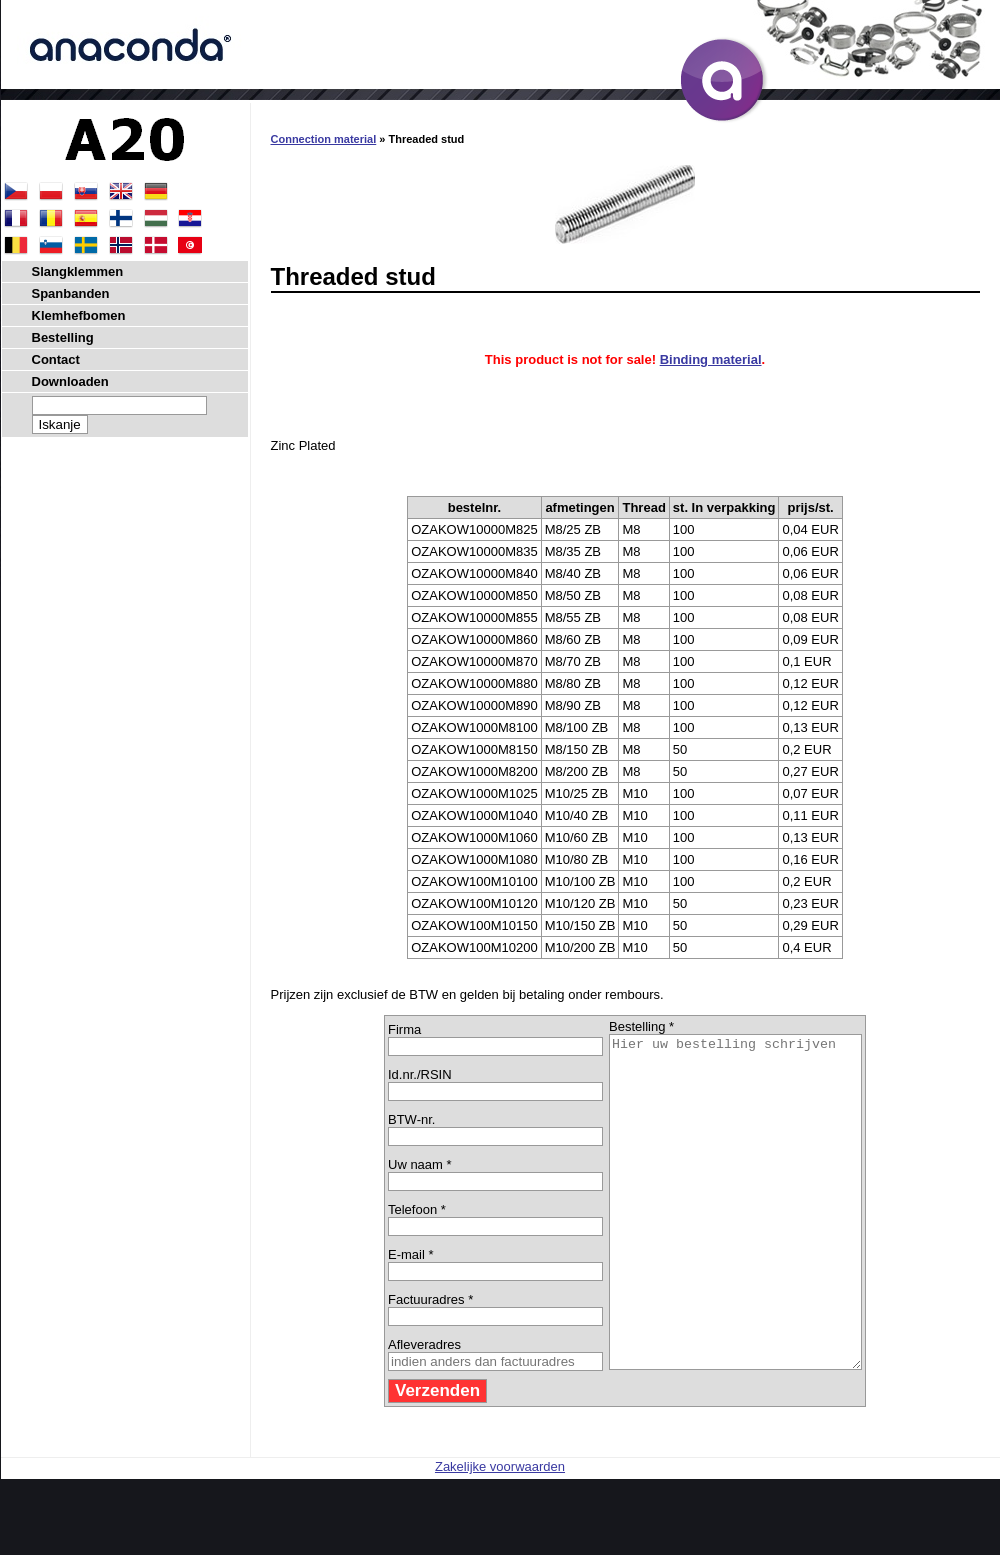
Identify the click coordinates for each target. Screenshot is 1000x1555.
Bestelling (63, 337)
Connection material (324, 139)
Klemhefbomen (79, 315)
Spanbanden (71, 293)
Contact (56, 359)
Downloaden (70, 381)
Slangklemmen (78, 271)
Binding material (711, 359)
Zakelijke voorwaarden (500, 1532)
